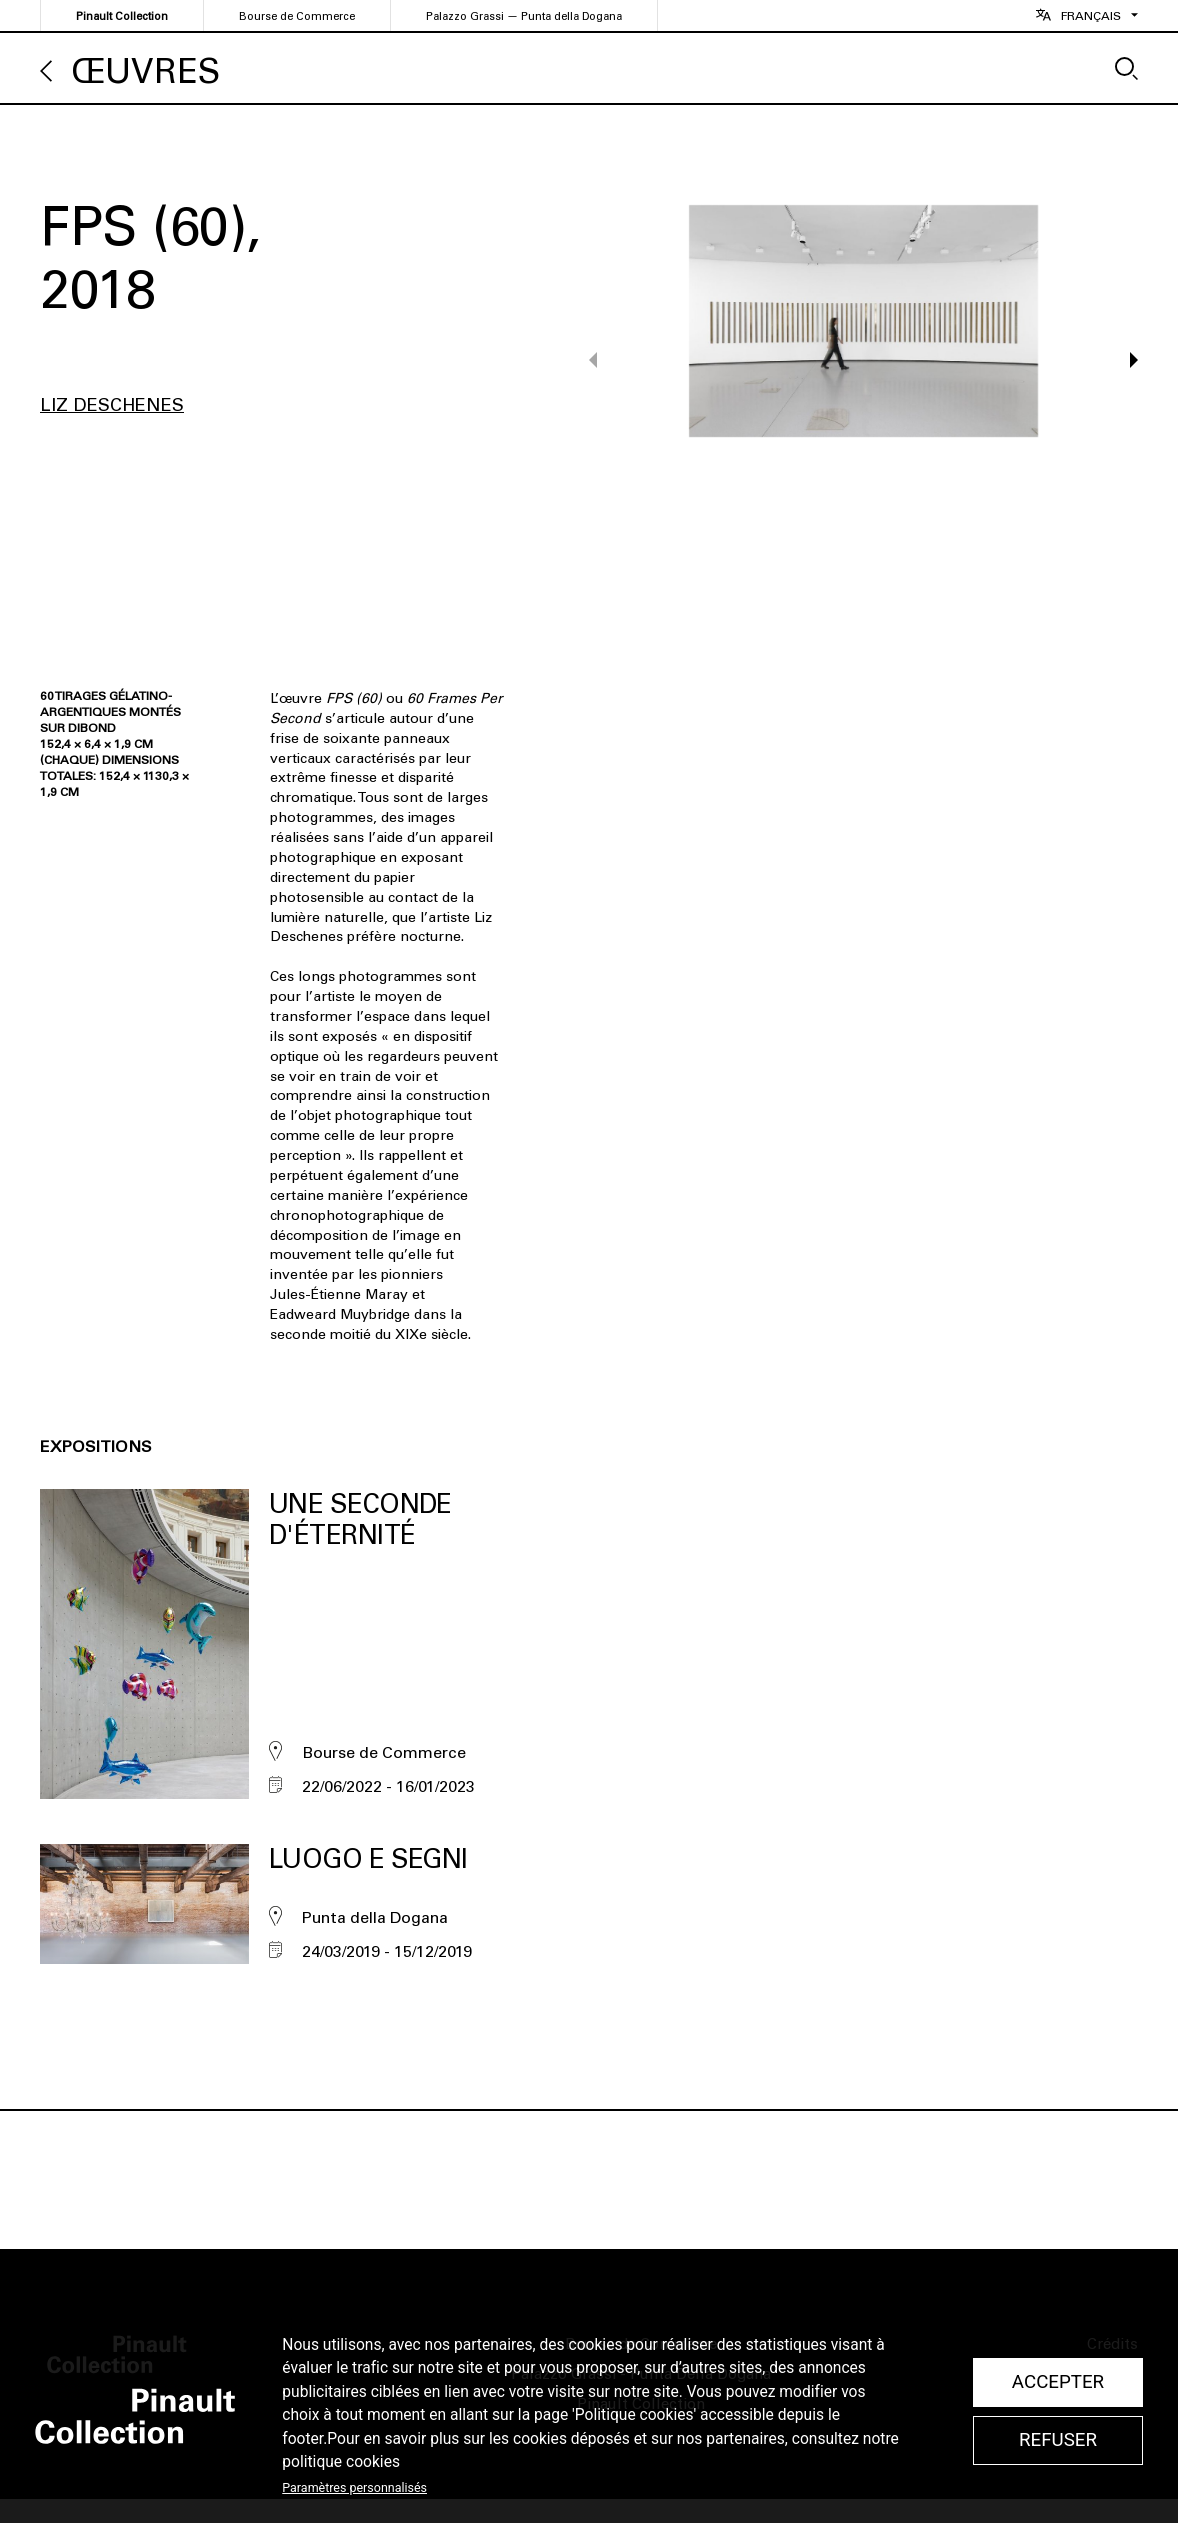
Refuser (1058, 2440)
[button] (1124, 360)
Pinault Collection (122, 16)
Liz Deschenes (112, 405)
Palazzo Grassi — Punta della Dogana (524, 16)
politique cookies (341, 2462)
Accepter (1058, 2382)
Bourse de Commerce (297, 16)
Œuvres (146, 71)
